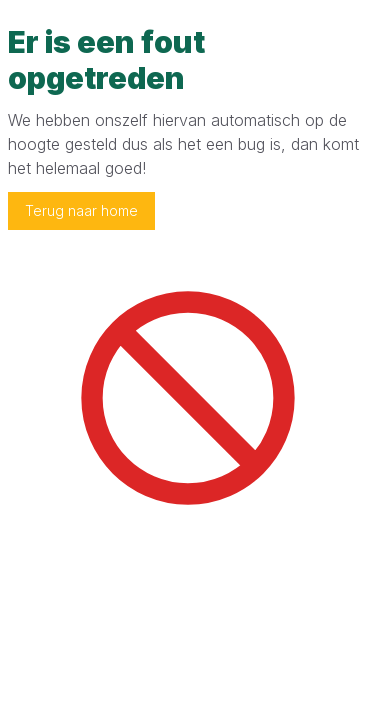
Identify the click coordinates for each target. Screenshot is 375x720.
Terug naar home (81, 210)
